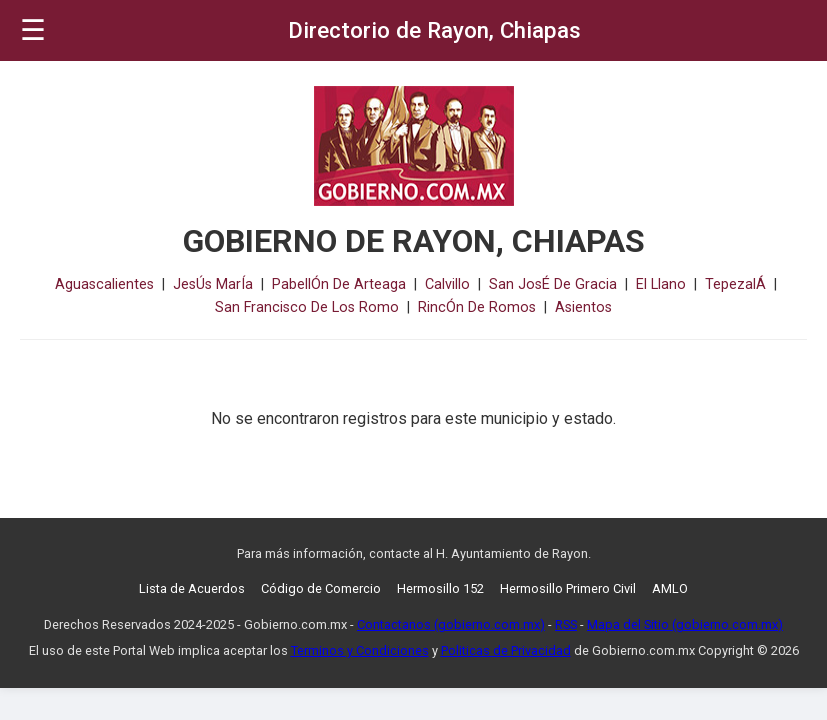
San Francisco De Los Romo (307, 307)
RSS (566, 624)
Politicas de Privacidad (506, 650)
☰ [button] (33, 30)
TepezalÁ (735, 284)
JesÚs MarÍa (213, 284)
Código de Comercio (321, 588)
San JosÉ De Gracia (553, 284)
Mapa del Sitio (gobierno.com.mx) (685, 624)
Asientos (583, 307)
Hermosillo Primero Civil (568, 588)
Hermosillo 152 (440, 588)
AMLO (670, 588)
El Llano (661, 284)
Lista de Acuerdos (192, 588)
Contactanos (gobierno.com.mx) (451, 624)
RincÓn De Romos (477, 307)
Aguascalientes (104, 284)
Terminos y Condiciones (360, 650)
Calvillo (447, 284)
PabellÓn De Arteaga (339, 284)
